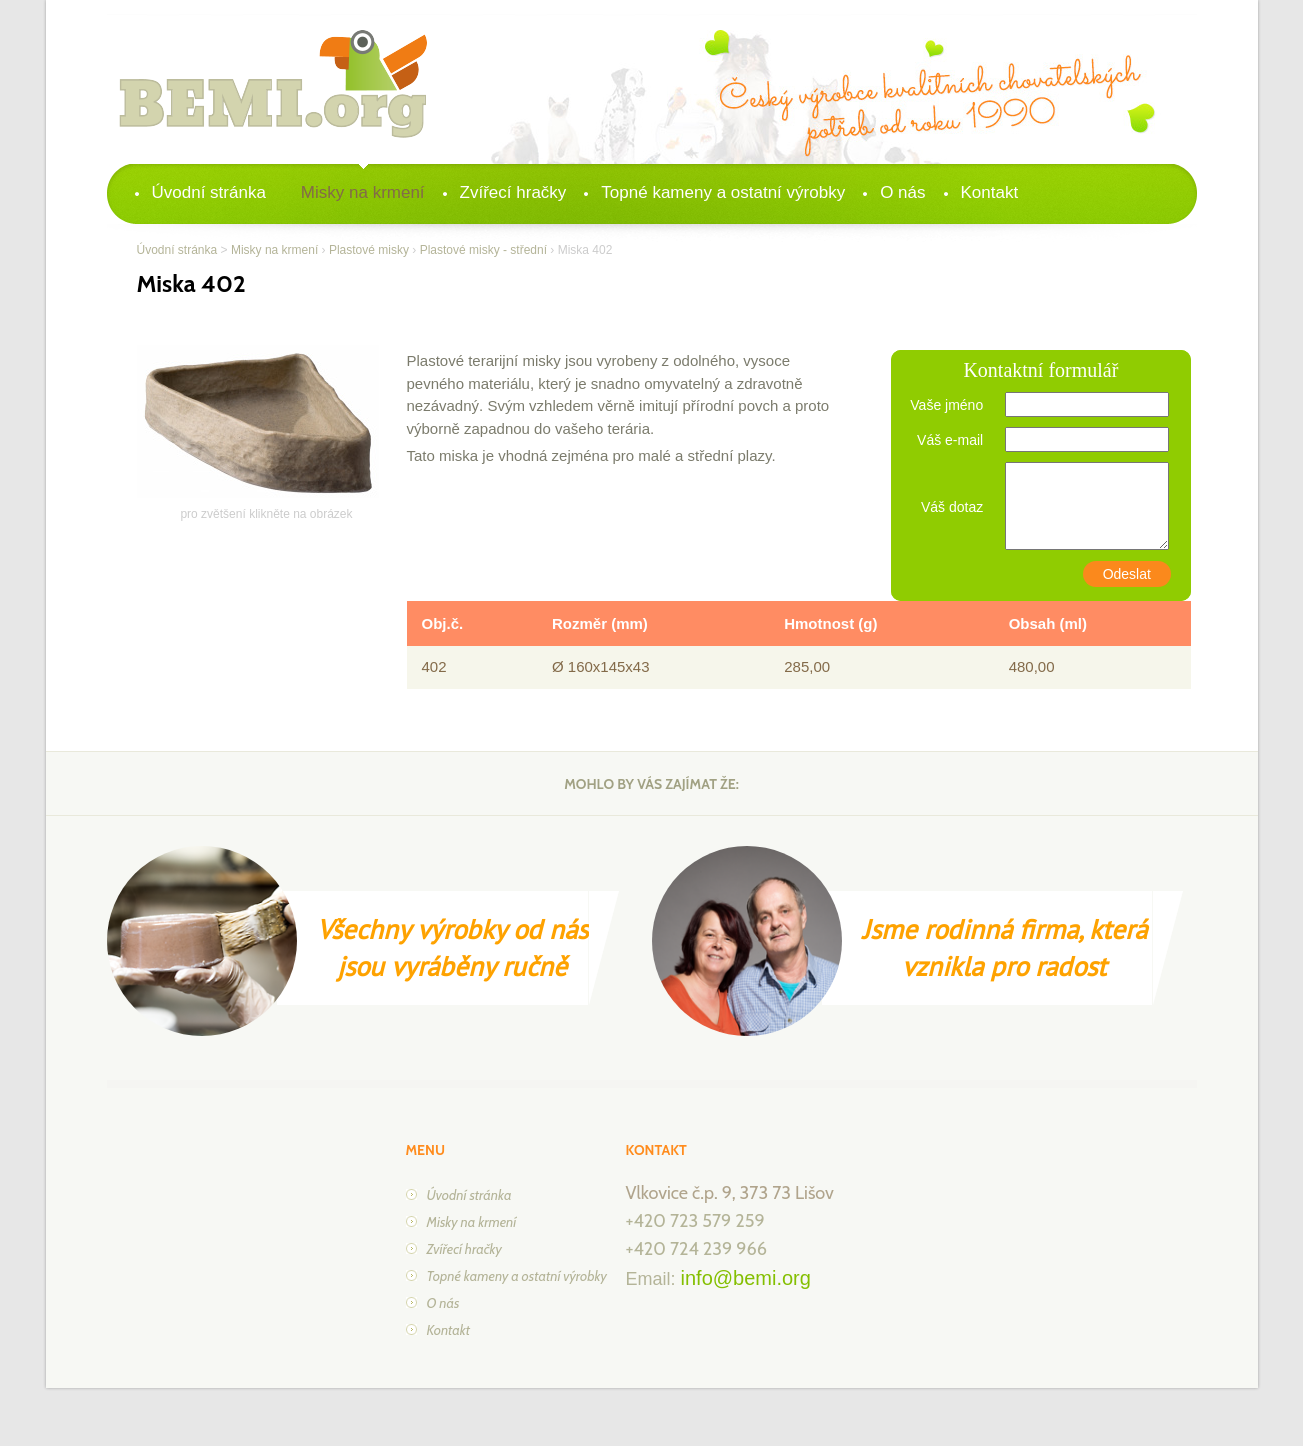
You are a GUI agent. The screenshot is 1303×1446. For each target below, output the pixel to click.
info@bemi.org (746, 1278)
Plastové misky (369, 250)
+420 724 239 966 (696, 1249)
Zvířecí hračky (513, 192)
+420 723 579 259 (695, 1221)
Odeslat (1127, 574)
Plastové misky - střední (483, 250)
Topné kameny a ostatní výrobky (723, 192)
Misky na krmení (363, 192)
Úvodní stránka (209, 192)
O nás (902, 192)
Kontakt (990, 192)
